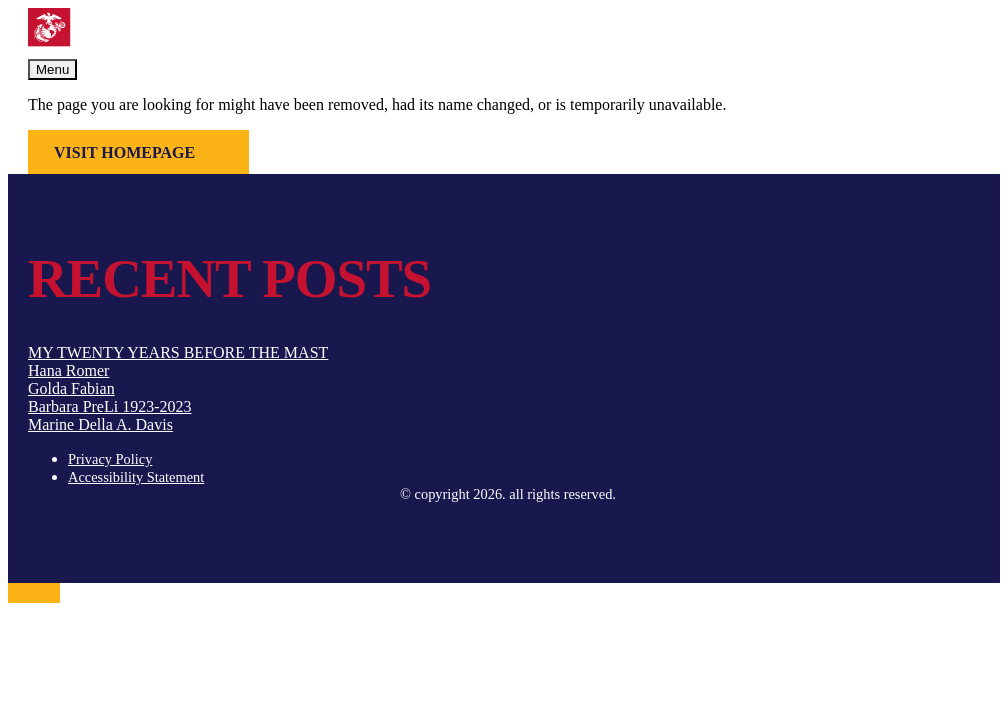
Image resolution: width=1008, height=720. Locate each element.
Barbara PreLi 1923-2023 (110, 406)
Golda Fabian (71, 388)
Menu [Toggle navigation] (52, 69)
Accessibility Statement (136, 477)
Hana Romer (68, 370)
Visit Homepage (124, 152)
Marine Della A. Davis (100, 424)
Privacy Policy (110, 459)
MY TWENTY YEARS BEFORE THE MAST (178, 352)
